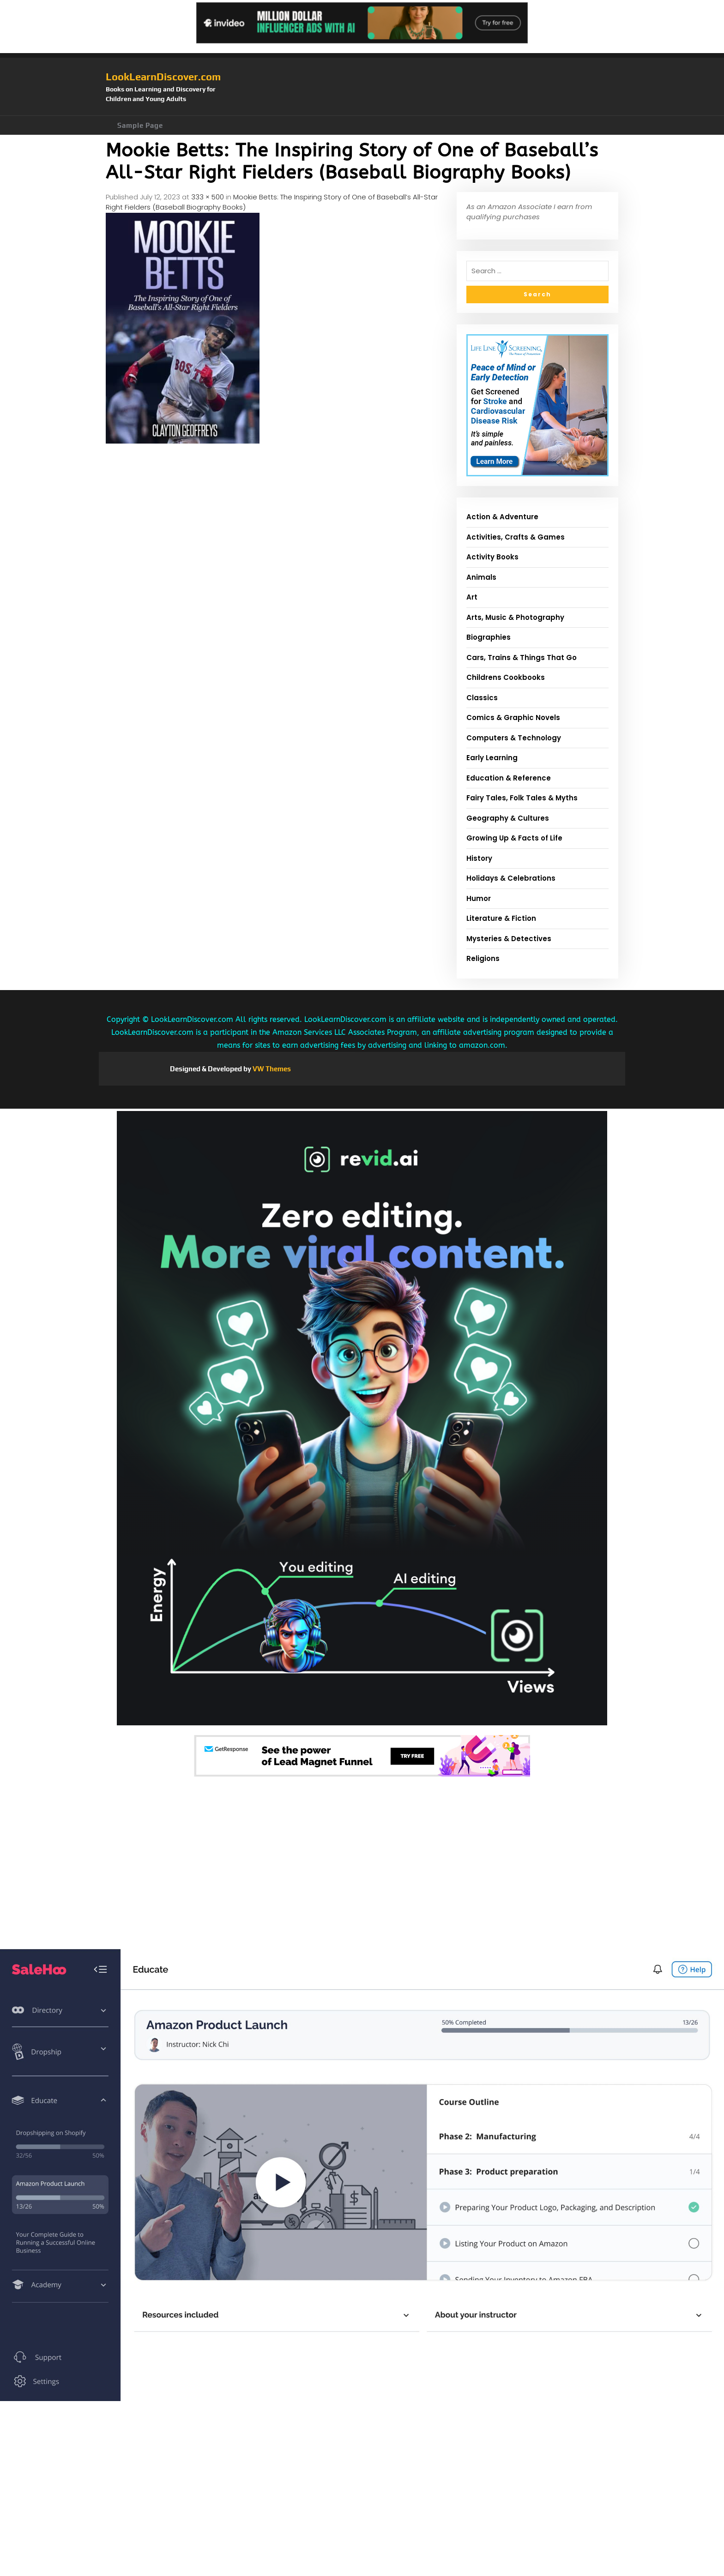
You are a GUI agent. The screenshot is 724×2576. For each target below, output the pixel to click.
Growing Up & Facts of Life (514, 838)
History (479, 858)
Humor (478, 898)
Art (471, 597)
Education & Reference (508, 778)
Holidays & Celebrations (510, 878)
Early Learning (492, 758)
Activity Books (492, 557)
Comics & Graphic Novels (513, 717)
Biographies (488, 637)
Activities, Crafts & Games (515, 537)
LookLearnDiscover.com (163, 77)
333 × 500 (207, 197)
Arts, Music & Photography (515, 617)
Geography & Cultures (507, 818)
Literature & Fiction (501, 918)
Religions (483, 958)
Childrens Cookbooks (505, 677)
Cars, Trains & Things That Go (521, 657)
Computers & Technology (513, 738)
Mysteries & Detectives (508, 938)
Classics (482, 698)
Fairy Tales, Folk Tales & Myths (522, 798)
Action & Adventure (502, 517)
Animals (481, 577)
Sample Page (140, 125)
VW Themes (271, 1069)
